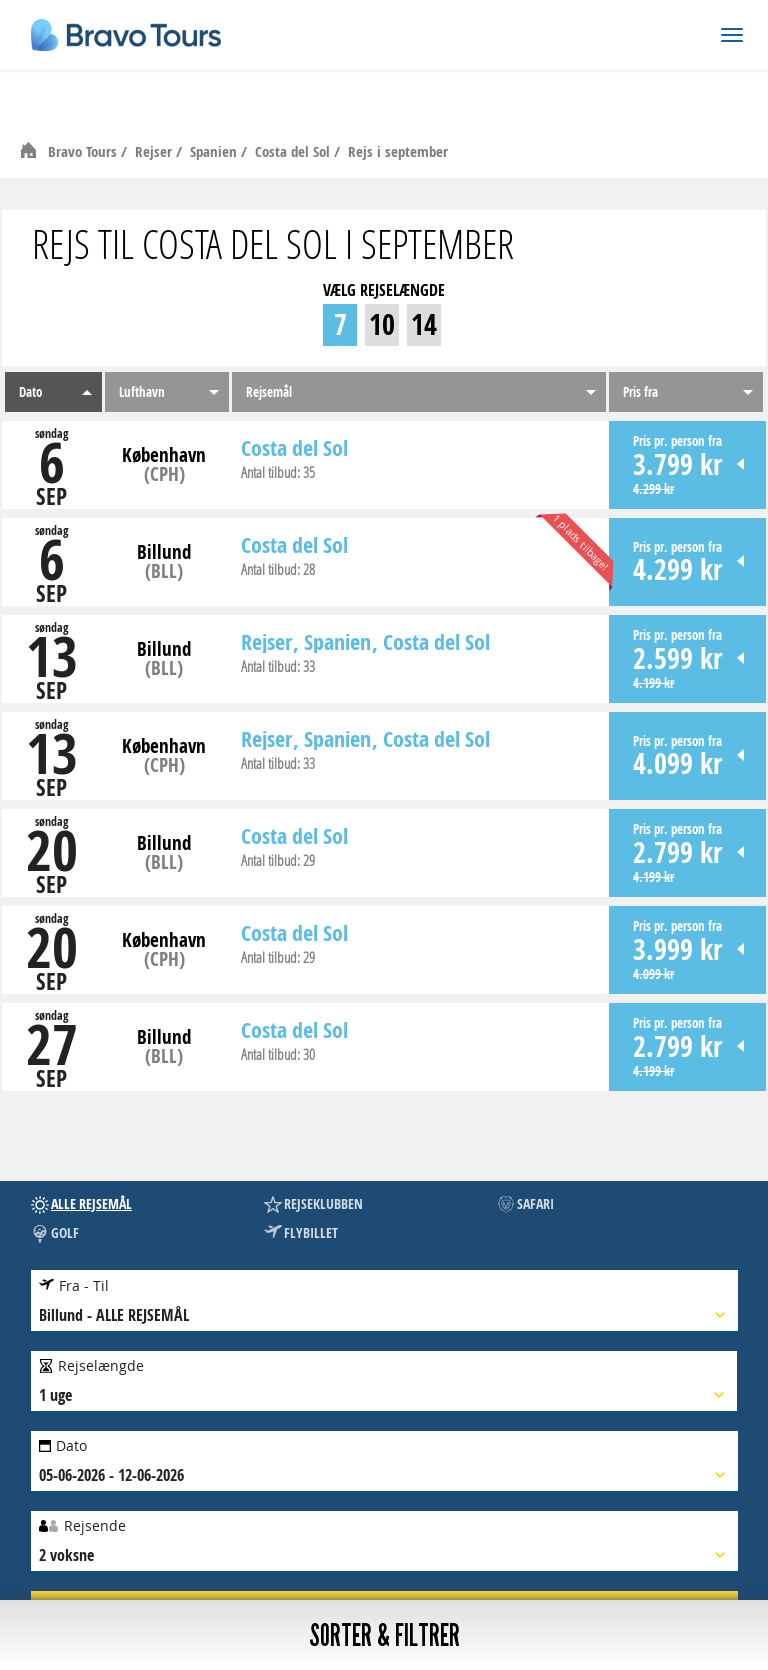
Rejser (155, 151)
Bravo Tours (84, 151)
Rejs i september (398, 151)
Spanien (215, 151)
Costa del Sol (294, 151)
